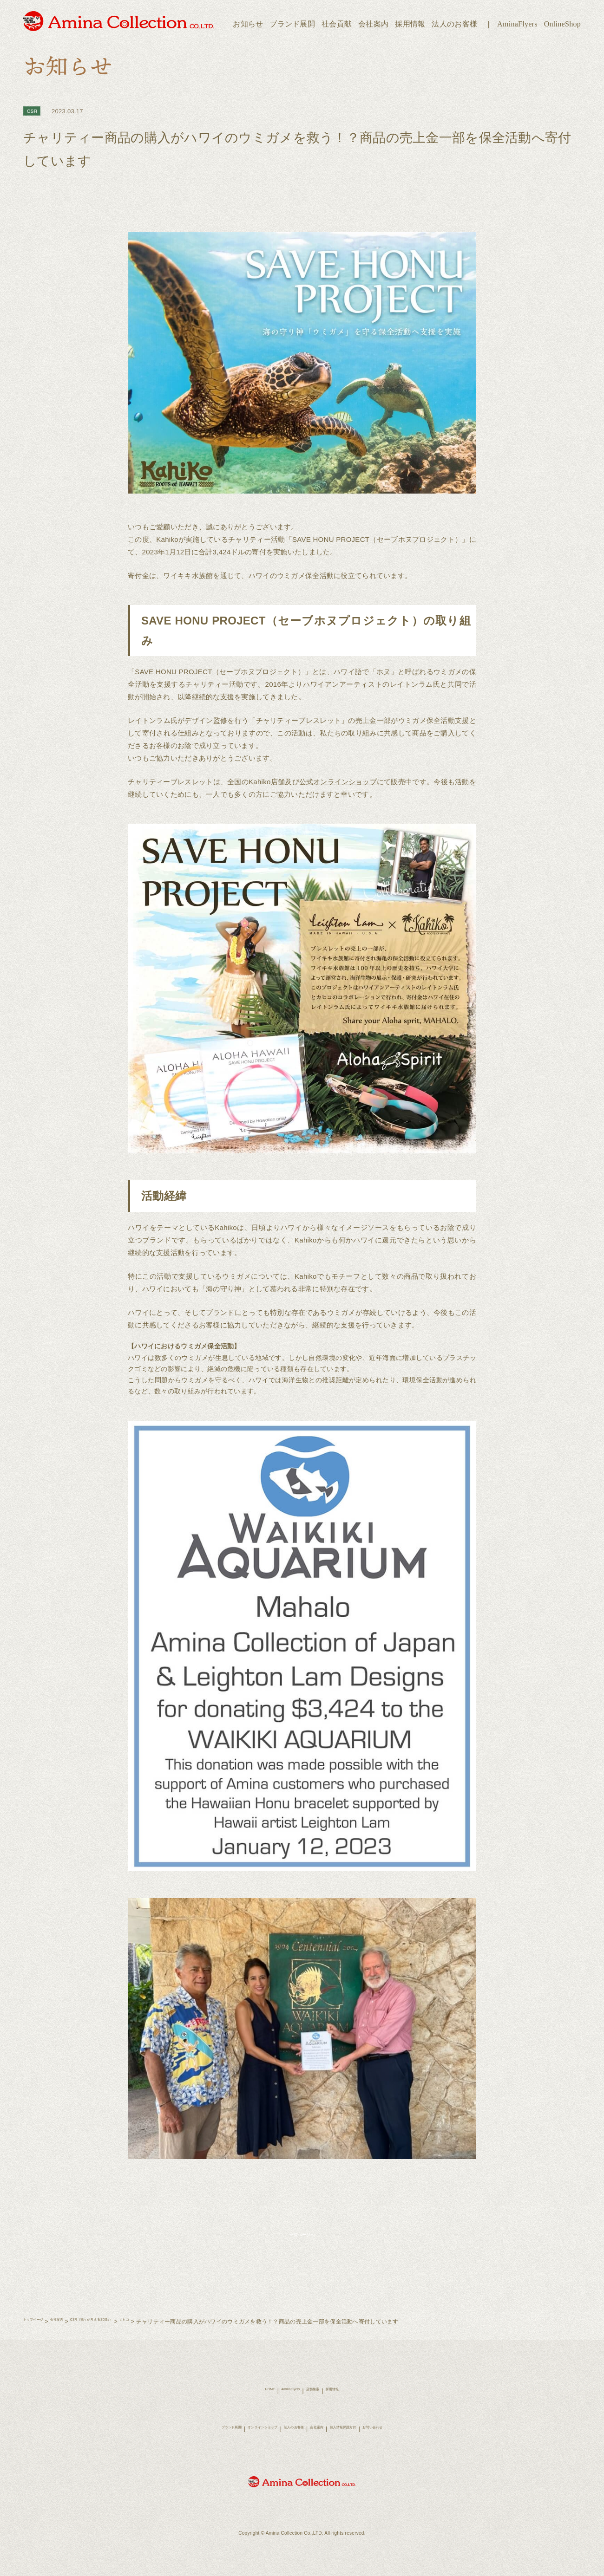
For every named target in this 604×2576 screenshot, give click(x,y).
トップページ (40, 2332)
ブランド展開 (292, 24)
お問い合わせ (411, 2440)
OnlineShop (562, 24)
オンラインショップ (241, 2440)
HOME (253, 2402)
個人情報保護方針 (365, 2440)
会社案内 (373, 24)
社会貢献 (337, 24)
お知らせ (248, 24)
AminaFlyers (517, 24)
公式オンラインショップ (342, 782)
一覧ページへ (302, 2240)
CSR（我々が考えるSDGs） (130, 2332)
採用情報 (410, 24)
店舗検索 (318, 2402)
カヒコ (182, 2332)
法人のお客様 (454, 24)
